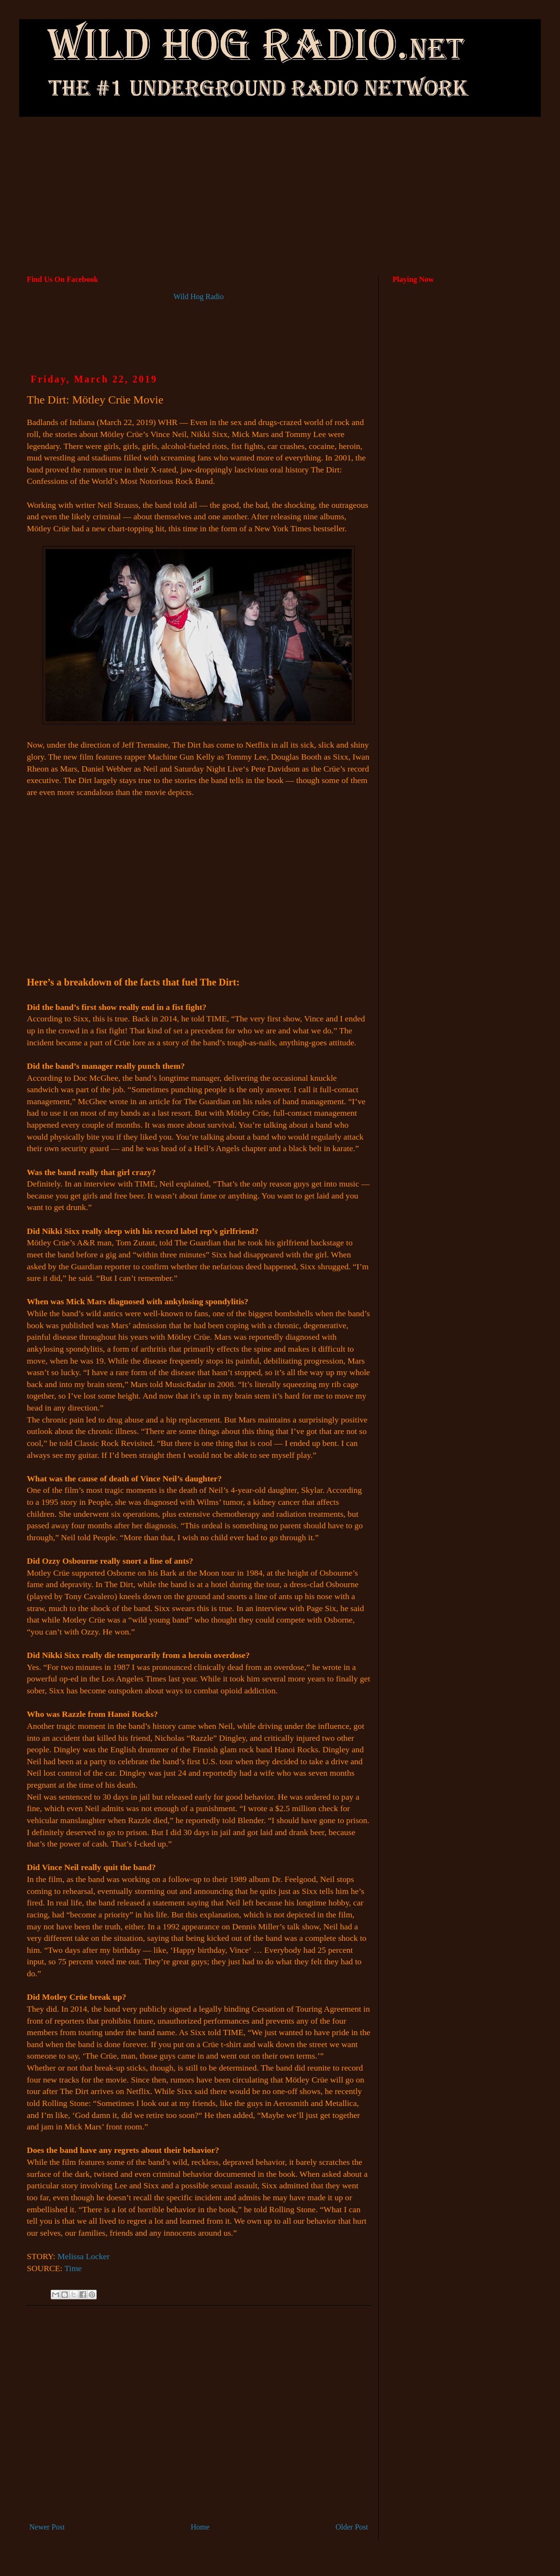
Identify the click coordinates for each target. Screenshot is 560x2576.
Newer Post (47, 2527)
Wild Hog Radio (198, 296)
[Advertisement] (280, 157)
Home (200, 2527)
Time (73, 2268)
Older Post (352, 2527)
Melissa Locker (83, 2256)
